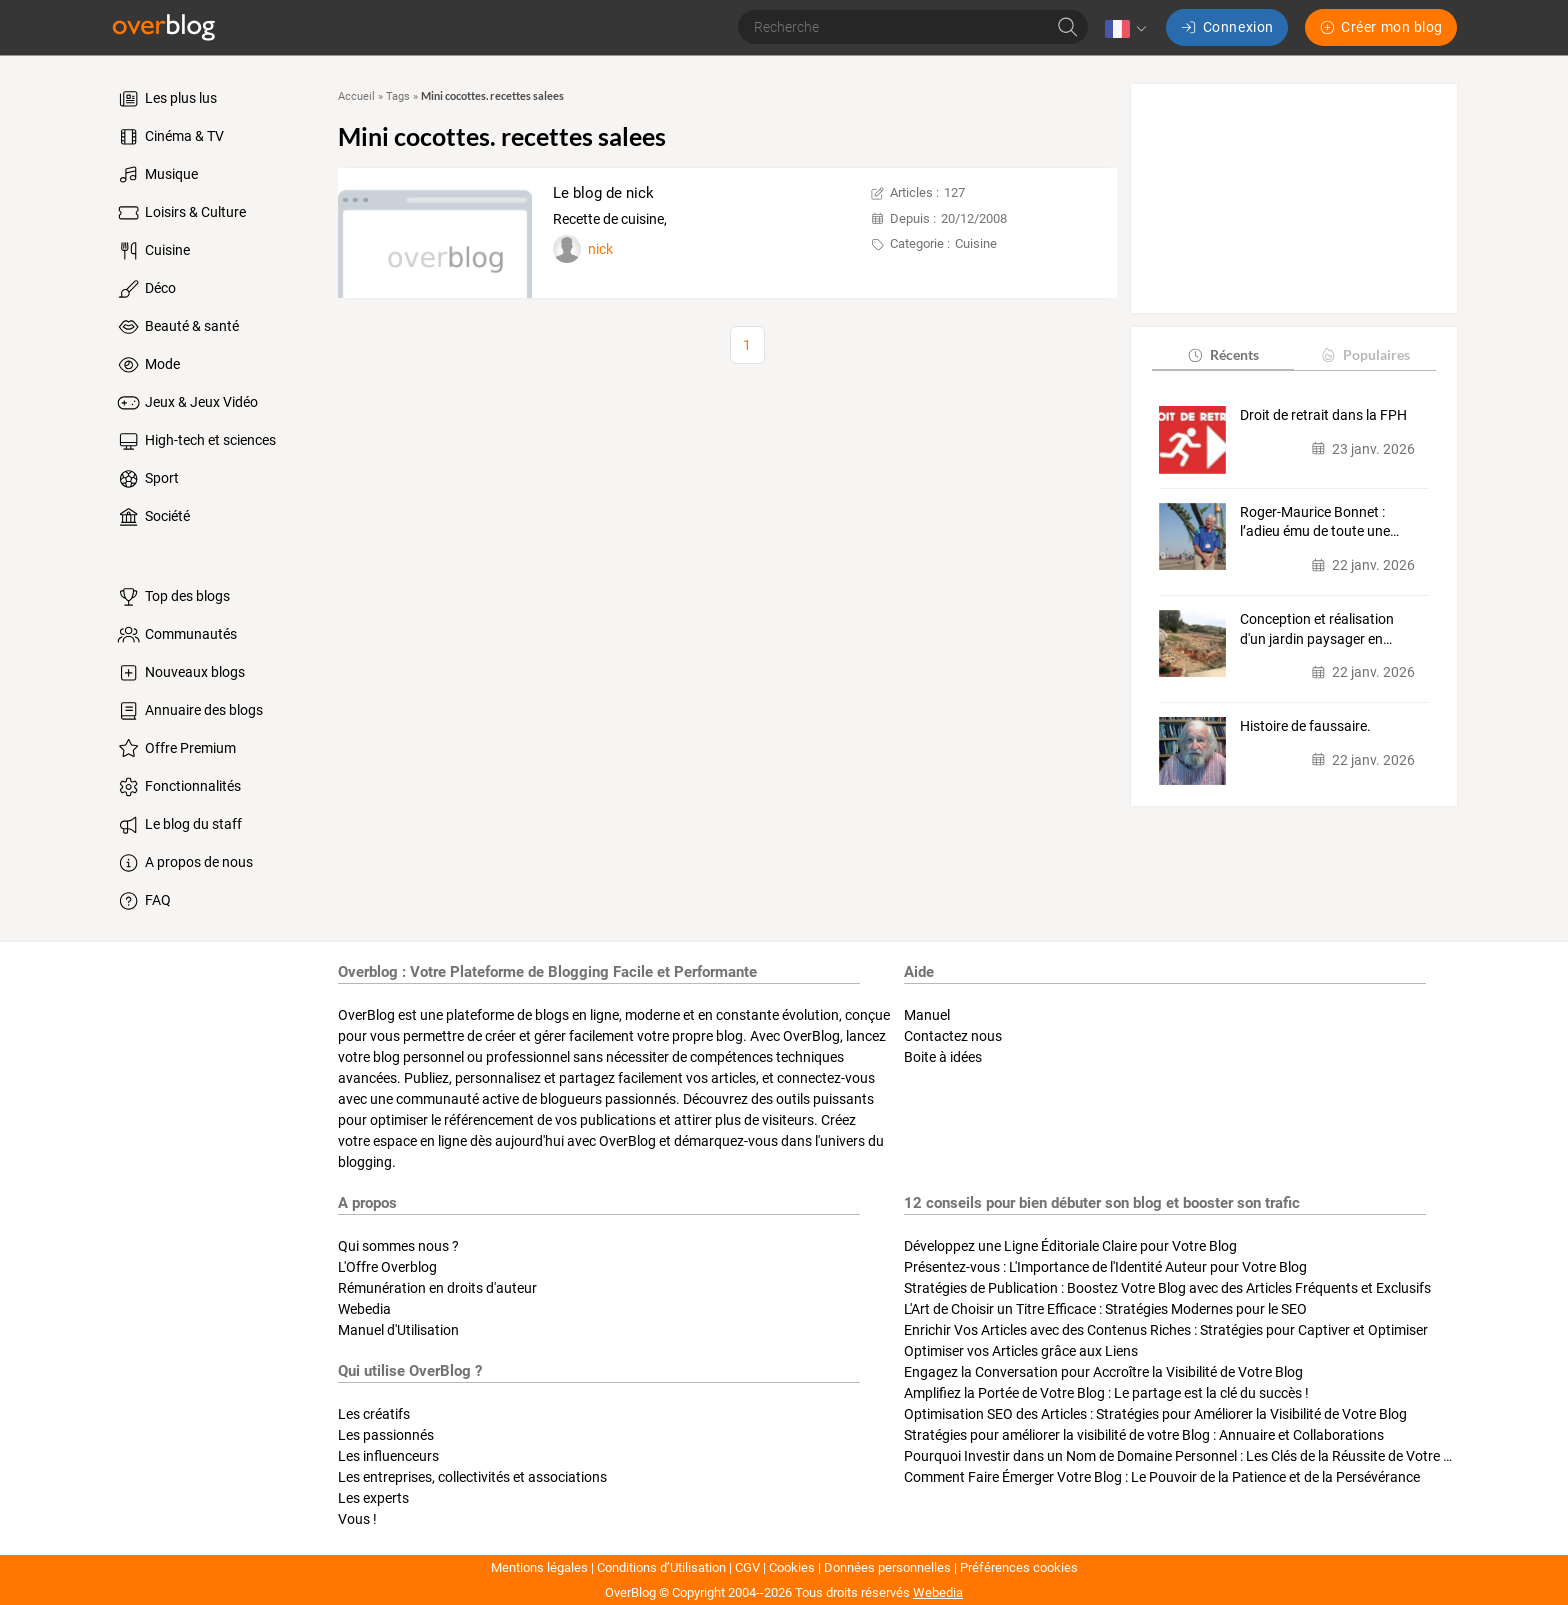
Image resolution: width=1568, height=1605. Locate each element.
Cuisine (152, 251)
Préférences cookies (1019, 1567)
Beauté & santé (177, 327)
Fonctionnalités (178, 787)
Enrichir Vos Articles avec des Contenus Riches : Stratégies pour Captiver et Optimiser (1166, 1330)
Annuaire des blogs (189, 711)
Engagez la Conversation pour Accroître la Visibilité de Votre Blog (1103, 1372)
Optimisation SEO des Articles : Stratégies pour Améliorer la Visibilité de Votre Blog (1155, 1414)
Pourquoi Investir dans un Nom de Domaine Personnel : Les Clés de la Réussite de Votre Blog (1187, 1456)
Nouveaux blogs (180, 673)
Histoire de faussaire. (1305, 726)
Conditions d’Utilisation (661, 1567)
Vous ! (357, 1519)
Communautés (176, 635)
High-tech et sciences (195, 441)
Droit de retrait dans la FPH (1323, 415)
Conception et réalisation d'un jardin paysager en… (1317, 629)
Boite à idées (943, 1057)
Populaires (1364, 354)
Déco (145, 289)
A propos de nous (184, 863)
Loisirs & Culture (180, 213)
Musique (156, 175)
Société (152, 517)
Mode (147, 365)
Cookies (792, 1567)
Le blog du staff (178, 825)
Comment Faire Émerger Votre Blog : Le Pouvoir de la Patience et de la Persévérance (1162, 1477)
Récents (1222, 354)
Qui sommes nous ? (398, 1246)
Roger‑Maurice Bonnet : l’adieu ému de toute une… (1319, 522)
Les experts (373, 1498)
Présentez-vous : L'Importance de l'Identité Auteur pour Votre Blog (1105, 1267)
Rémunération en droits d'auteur (437, 1288)
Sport (147, 479)
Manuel (927, 1015)
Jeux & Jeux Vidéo (186, 403)
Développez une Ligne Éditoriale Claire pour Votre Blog (1070, 1246)
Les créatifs (374, 1414)
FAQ (143, 901)
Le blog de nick (603, 193)
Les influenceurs (388, 1456)
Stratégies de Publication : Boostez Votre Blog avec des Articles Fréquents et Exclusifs (1167, 1288)
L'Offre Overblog (387, 1267)
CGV (747, 1567)
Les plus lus (166, 99)
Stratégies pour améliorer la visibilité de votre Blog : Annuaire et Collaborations (1144, 1435)
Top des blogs (172, 597)
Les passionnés (386, 1435)
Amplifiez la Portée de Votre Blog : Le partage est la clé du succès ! (1106, 1393)
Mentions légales (539, 1567)
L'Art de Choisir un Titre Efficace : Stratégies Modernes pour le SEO (1105, 1309)
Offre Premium (175, 749)
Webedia (364, 1309)
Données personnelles (887, 1567)
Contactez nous (953, 1036)
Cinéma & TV (169, 137)
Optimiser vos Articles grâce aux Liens (1021, 1351)
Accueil (356, 96)
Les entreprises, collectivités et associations (472, 1477)
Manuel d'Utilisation (398, 1330)
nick (600, 249)
